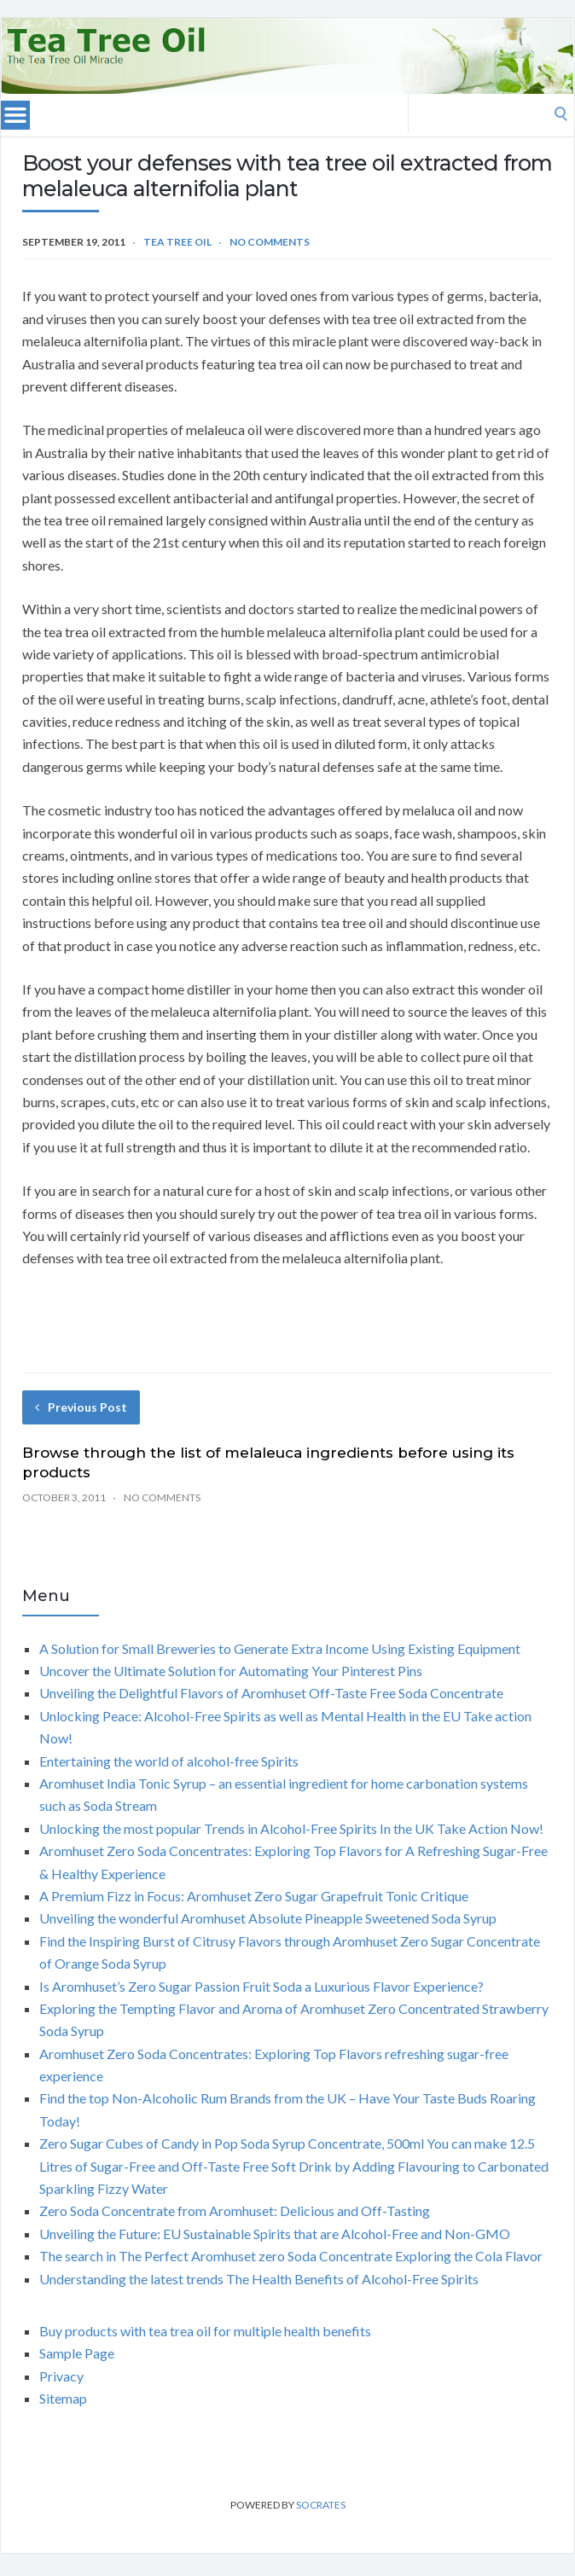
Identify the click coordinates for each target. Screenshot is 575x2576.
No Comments (269, 241)
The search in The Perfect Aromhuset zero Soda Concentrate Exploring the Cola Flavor (291, 2256)
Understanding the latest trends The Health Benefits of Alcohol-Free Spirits (259, 2279)
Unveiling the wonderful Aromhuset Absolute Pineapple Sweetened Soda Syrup (268, 1918)
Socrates (321, 2504)
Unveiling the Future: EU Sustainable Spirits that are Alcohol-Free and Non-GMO (274, 2233)
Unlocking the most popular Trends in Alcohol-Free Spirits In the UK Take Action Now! (291, 1828)
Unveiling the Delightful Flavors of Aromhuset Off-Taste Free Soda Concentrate (271, 1693)
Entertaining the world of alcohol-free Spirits (169, 1761)
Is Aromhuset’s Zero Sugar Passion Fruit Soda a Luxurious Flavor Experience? (261, 1986)
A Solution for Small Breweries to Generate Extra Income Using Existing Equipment (279, 1648)
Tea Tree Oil (177, 241)
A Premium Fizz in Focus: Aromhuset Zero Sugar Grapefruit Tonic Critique (253, 1896)
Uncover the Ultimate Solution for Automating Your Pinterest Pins (230, 1670)
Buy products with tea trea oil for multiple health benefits (205, 2331)
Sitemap (63, 2398)
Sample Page (76, 2353)
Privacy (61, 2376)
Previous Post (81, 1407)
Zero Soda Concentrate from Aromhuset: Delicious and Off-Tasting (234, 2210)
